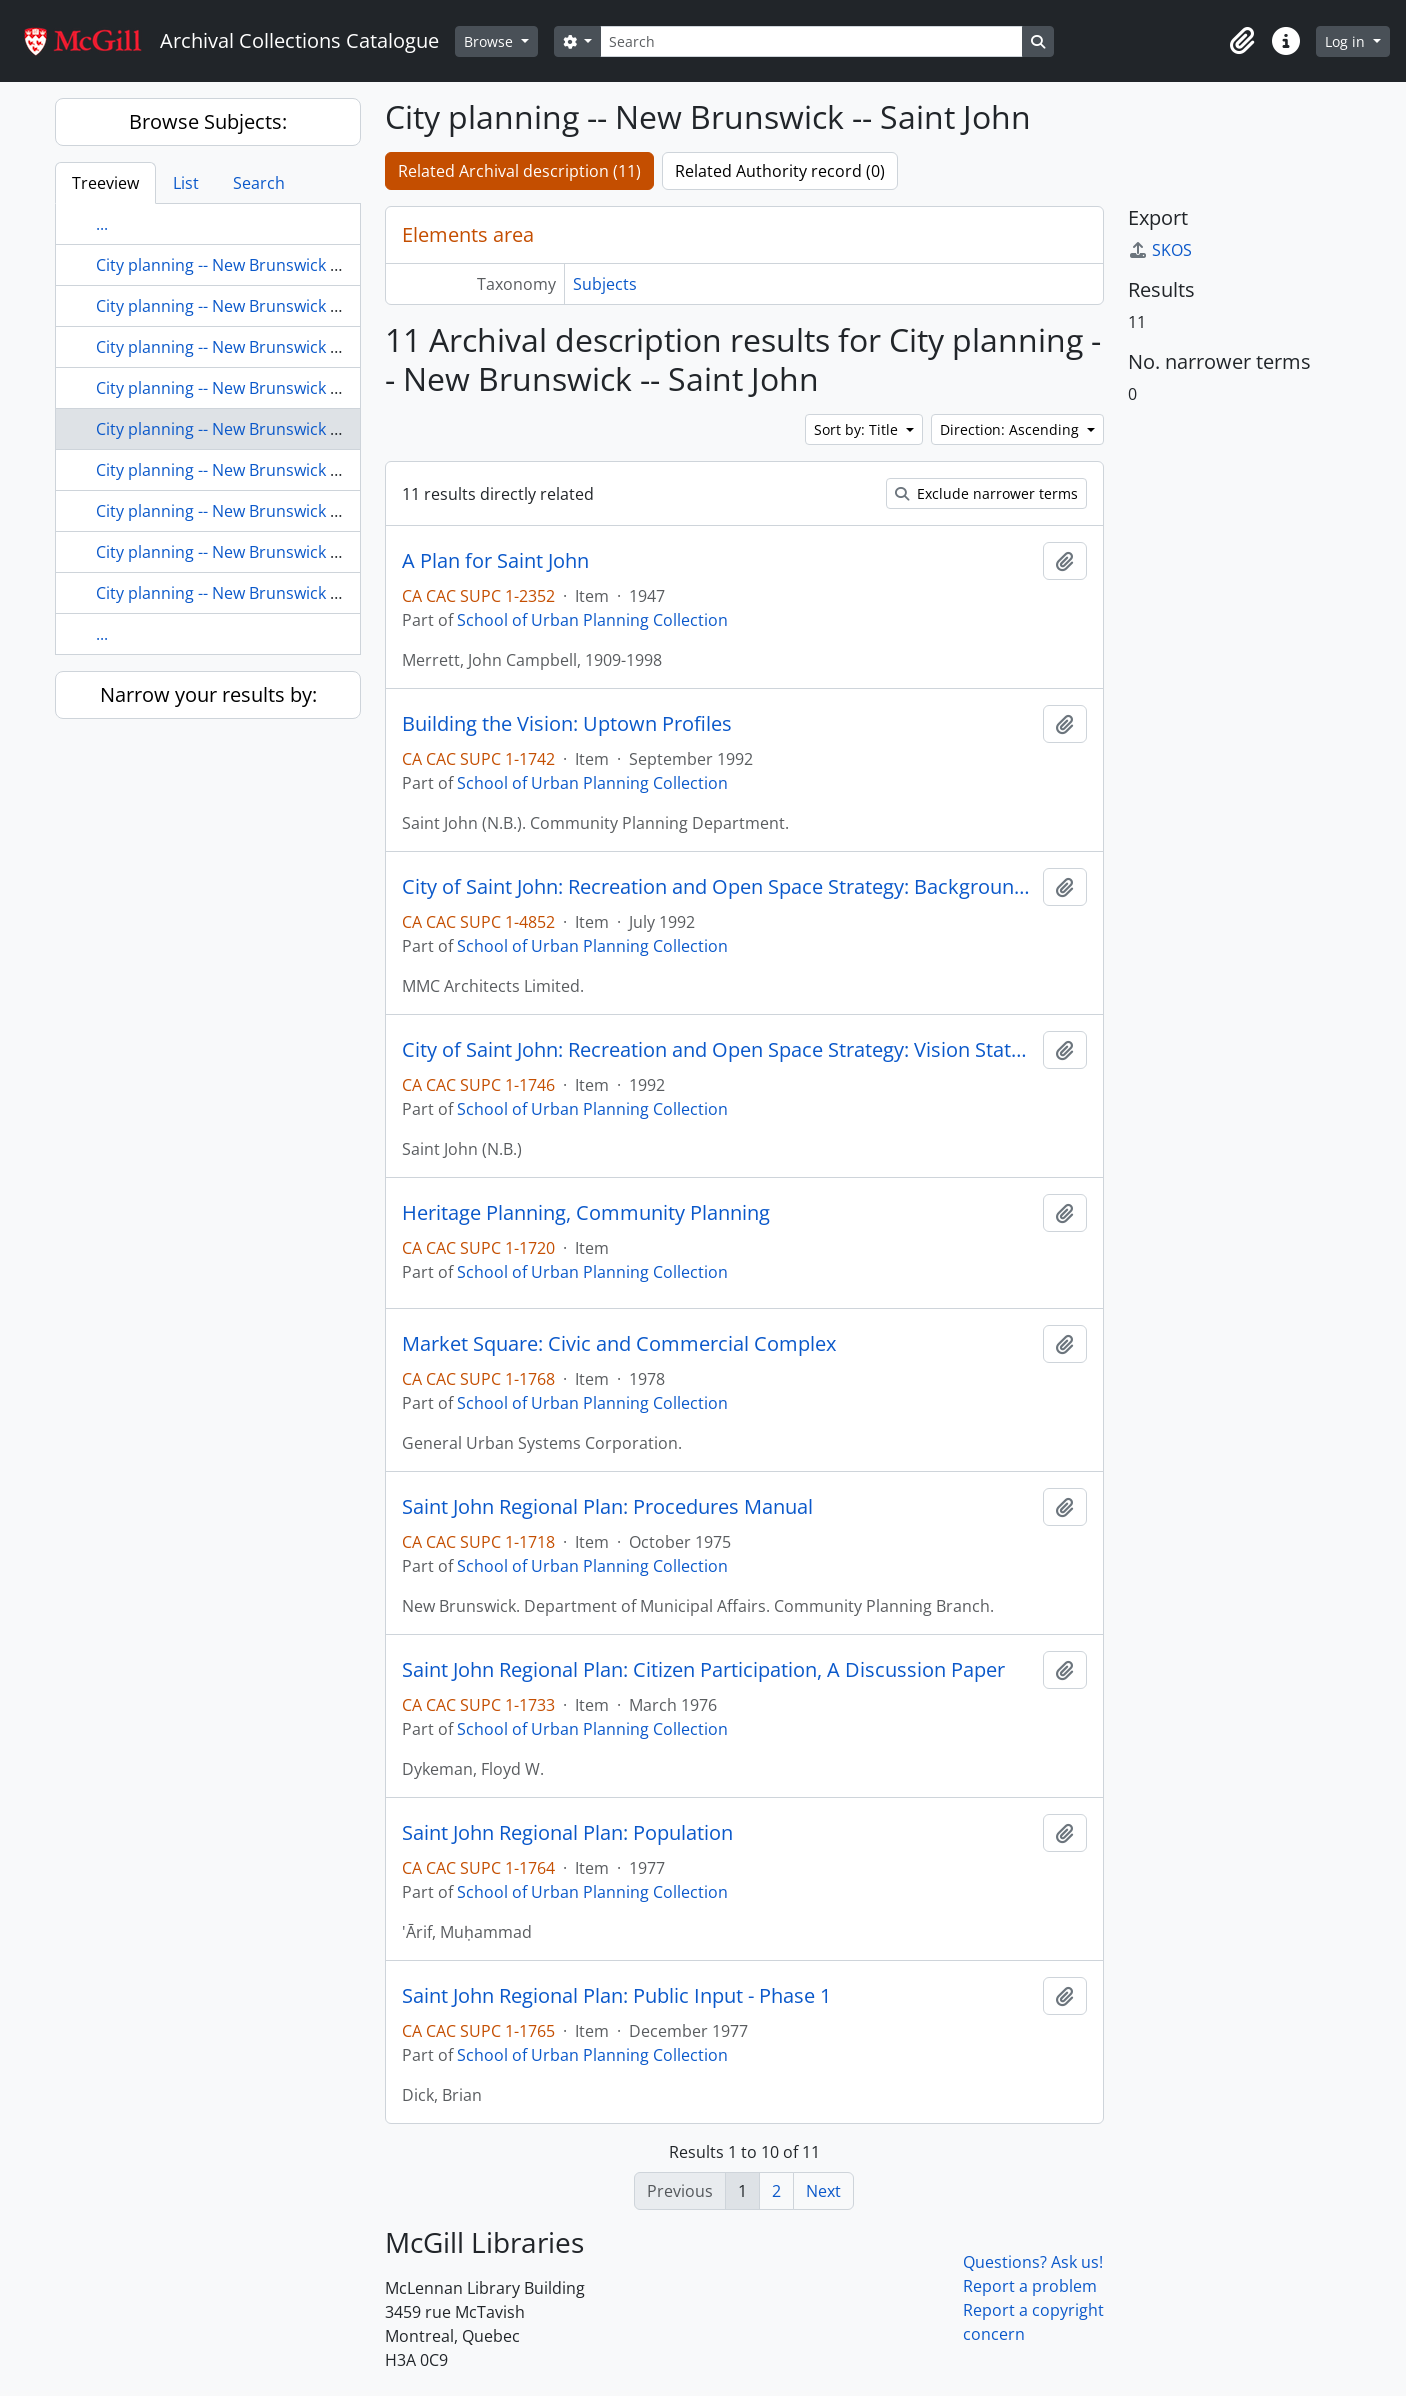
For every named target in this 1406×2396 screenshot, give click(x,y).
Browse (490, 41)
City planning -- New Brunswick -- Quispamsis (264, 347)
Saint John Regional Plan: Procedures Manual (607, 1507)
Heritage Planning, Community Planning (586, 1213)
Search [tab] (259, 183)
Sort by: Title (858, 429)
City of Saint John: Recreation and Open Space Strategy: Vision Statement (718, 1050)
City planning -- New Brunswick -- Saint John (258, 429)
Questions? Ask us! (1033, 2262)
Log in (1347, 41)
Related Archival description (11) (519, 171)
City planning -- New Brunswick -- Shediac (249, 511)
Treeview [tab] (105, 183)
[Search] (811, 41)
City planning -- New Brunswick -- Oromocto (259, 306)
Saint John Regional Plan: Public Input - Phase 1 (616, 1996)
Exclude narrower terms (986, 493)
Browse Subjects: (208, 121)
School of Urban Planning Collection (592, 620)
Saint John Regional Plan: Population (567, 1833)
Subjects (605, 284)
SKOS (1160, 250)
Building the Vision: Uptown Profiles (567, 724)
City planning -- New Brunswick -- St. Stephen (263, 593)
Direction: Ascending (1011, 429)
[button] (1242, 41)
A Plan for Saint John (495, 561)
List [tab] (186, 183)
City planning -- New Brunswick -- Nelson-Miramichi (286, 265)
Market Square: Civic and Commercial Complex (619, 1344)
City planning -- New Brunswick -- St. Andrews (264, 552)
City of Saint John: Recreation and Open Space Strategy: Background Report (718, 887)
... (102, 224)
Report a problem (1030, 2286)
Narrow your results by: (208, 694)
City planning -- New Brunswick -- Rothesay (255, 388)
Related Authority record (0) (780, 171)
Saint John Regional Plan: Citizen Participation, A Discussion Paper (703, 1670)
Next (823, 2191)
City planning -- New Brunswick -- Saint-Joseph (267, 470)
